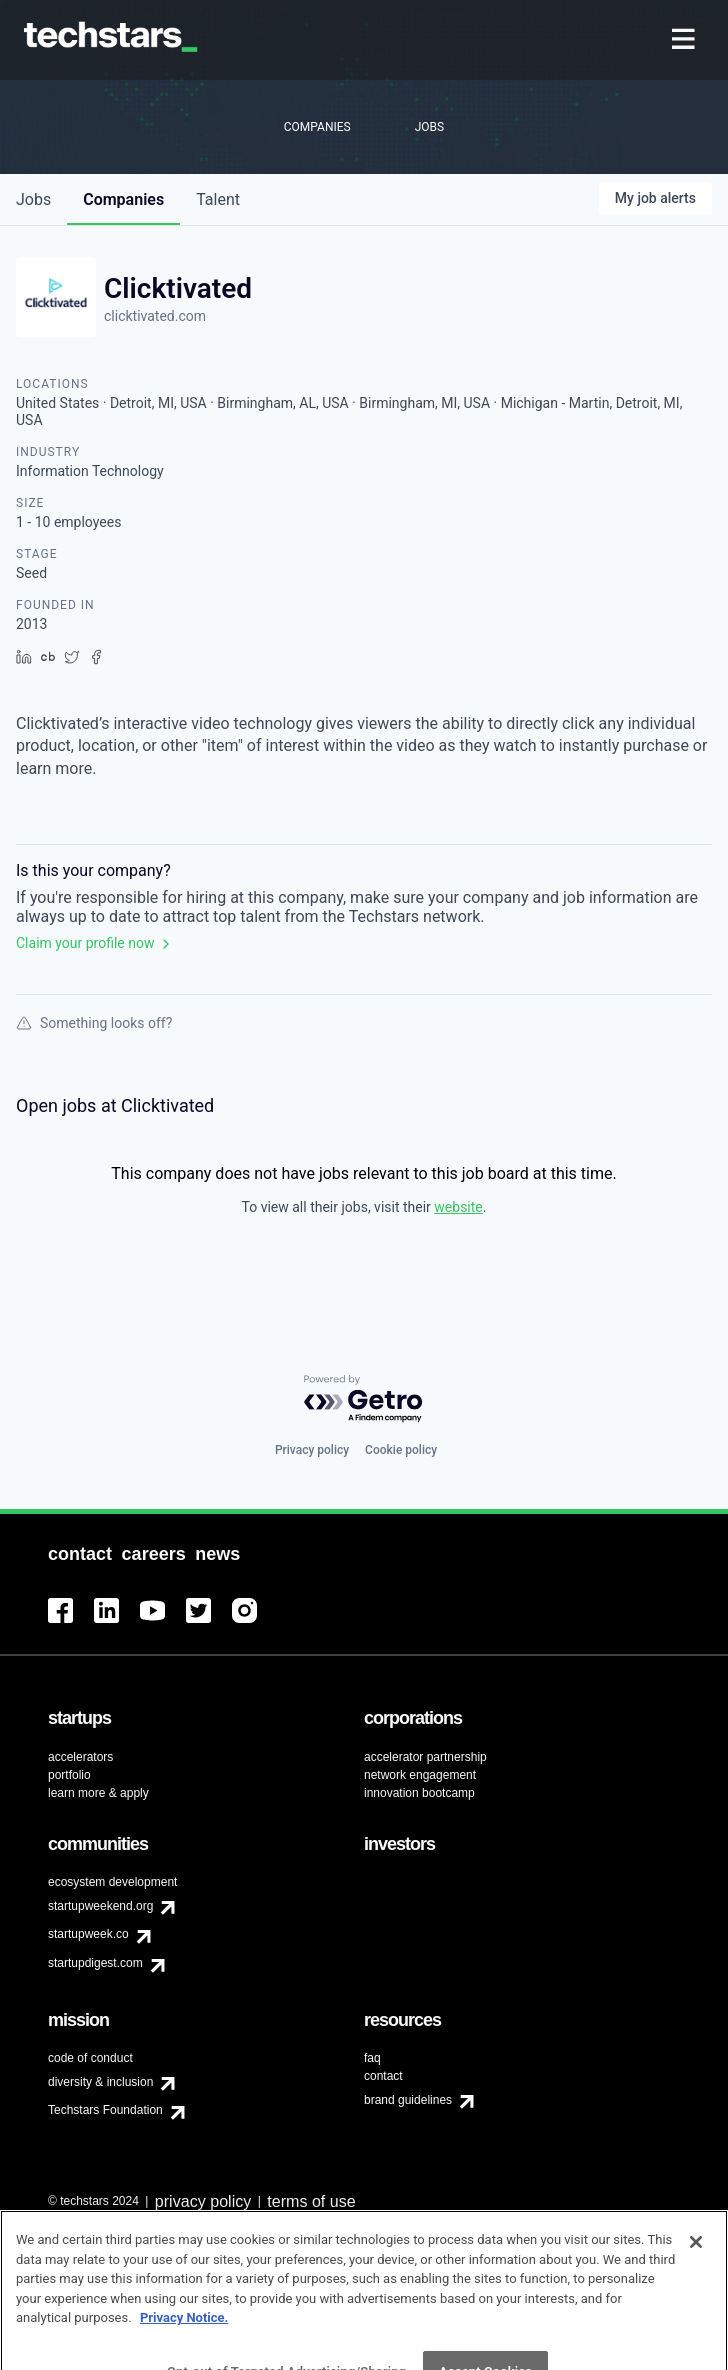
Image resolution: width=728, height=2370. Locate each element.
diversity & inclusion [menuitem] (100, 2082)
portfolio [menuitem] (69, 1775)
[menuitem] (685, 40)
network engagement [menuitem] (420, 1775)
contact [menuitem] (383, 2076)
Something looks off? (94, 1023)
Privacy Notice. (184, 2343)
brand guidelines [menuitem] (408, 2100)
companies (123, 199)
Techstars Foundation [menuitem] (105, 2110)
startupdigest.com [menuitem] (95, 1963)
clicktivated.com (155, 316)
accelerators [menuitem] (80, 1757)
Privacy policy (312, 1450)
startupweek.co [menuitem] (88, 1934)
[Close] (696, 2268)
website (458, 1207)
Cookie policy (401, 1450)
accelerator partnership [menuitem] (425, 1757)
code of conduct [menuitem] (90, 2058)
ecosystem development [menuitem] (112, 1882)
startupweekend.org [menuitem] (100, 1906)
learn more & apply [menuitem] (98, 1793)
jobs (33, 199)
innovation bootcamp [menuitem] (419, 1793)
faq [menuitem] (372, 2058)
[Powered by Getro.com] (364, 1399)
